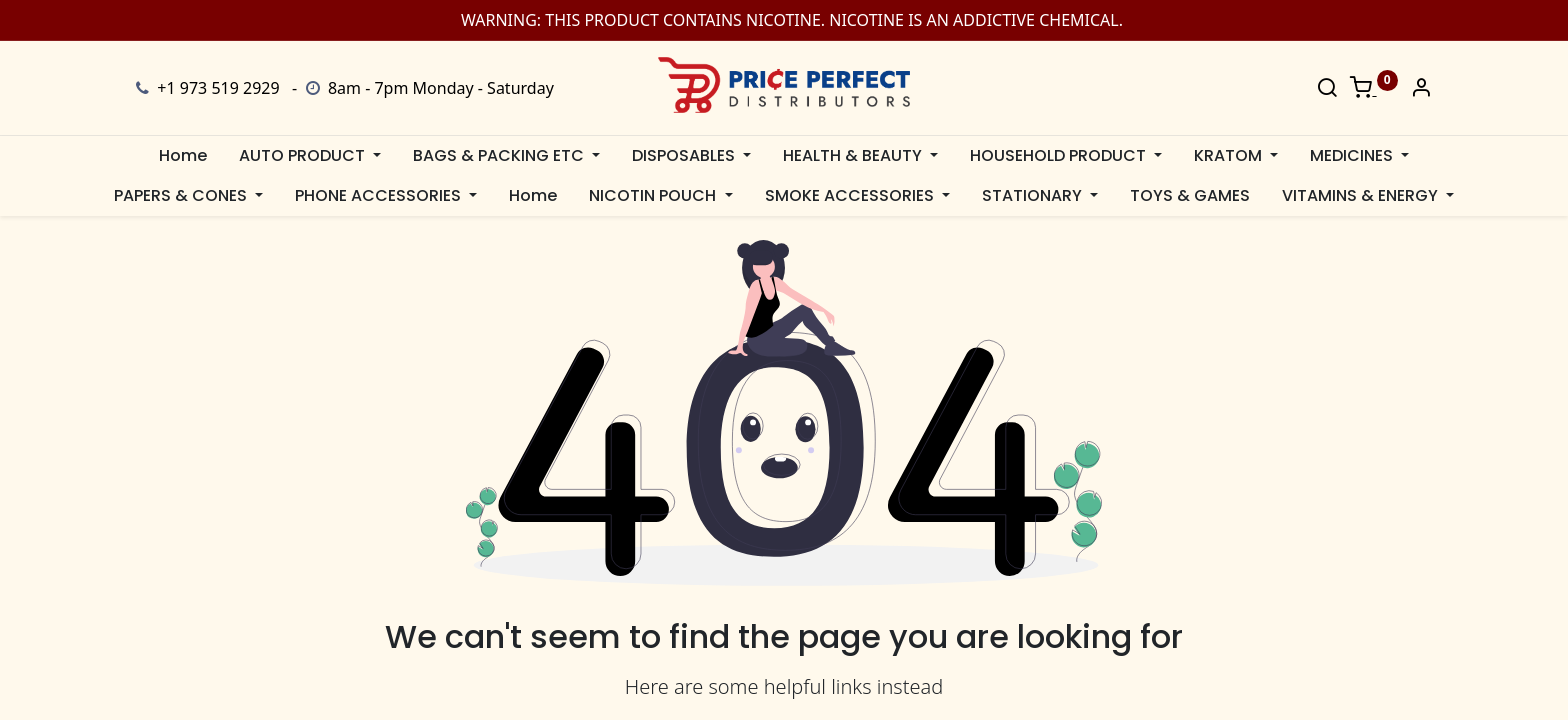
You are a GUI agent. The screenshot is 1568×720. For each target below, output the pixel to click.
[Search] (1327, 89)
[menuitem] (183, 156)
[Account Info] (1421, 89)
